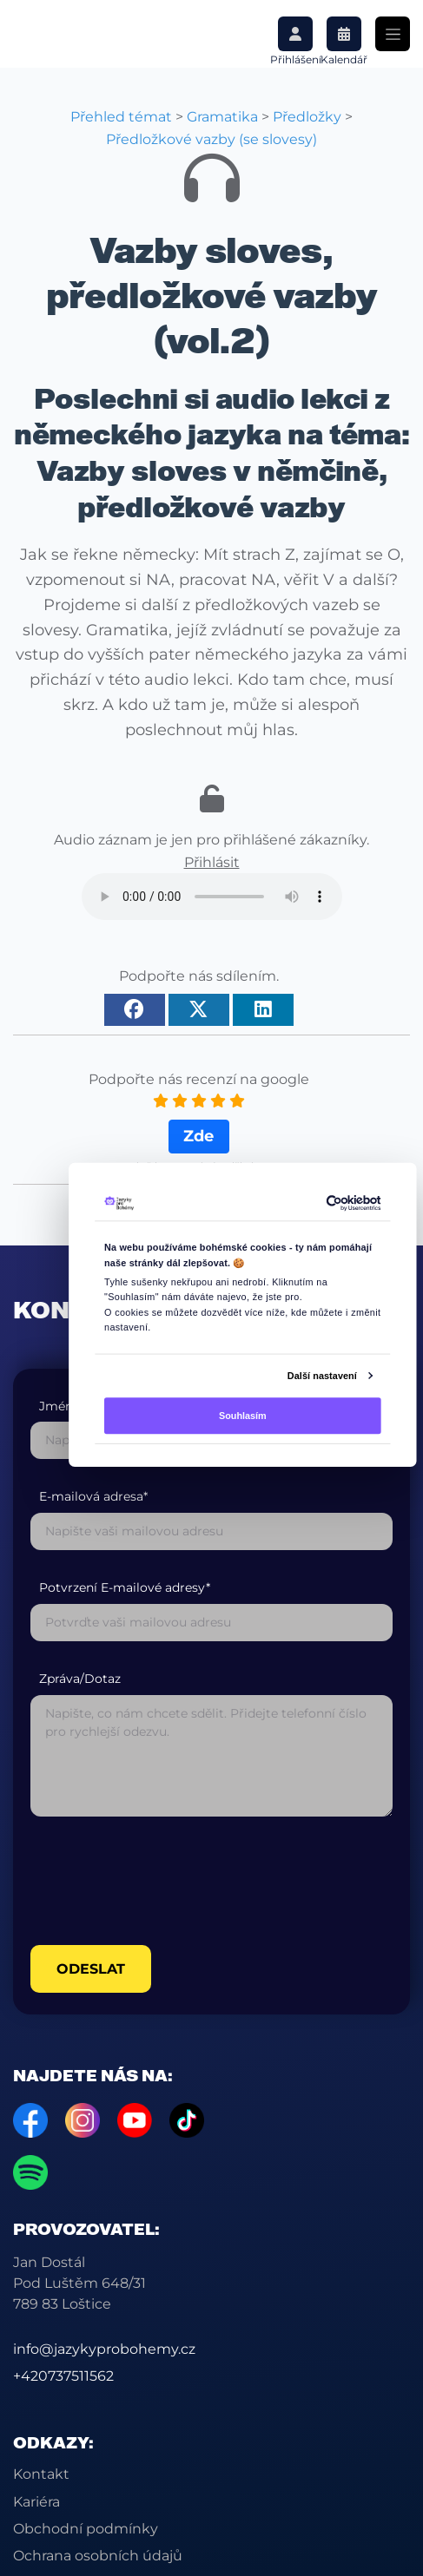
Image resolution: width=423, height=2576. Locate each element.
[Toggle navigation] (392, 33)
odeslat (90, 1969)
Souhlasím (242, 1415)
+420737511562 (63, 2376)
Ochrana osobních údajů (97, 2555)
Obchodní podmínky (85, 2528)
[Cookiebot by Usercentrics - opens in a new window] (325, 1203)
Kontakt (41, 2474)
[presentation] (162, 1881)
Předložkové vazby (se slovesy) (211, 139)
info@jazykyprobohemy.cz (104, 2349)
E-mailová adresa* (93, 1496)
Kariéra (36, 2502)
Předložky (307, 116)
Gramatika (222, 116)
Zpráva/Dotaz (80, 1679)
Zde (198, 1136)
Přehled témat (121, 116)
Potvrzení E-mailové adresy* (124, 1587)
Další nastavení (321, 1375)
